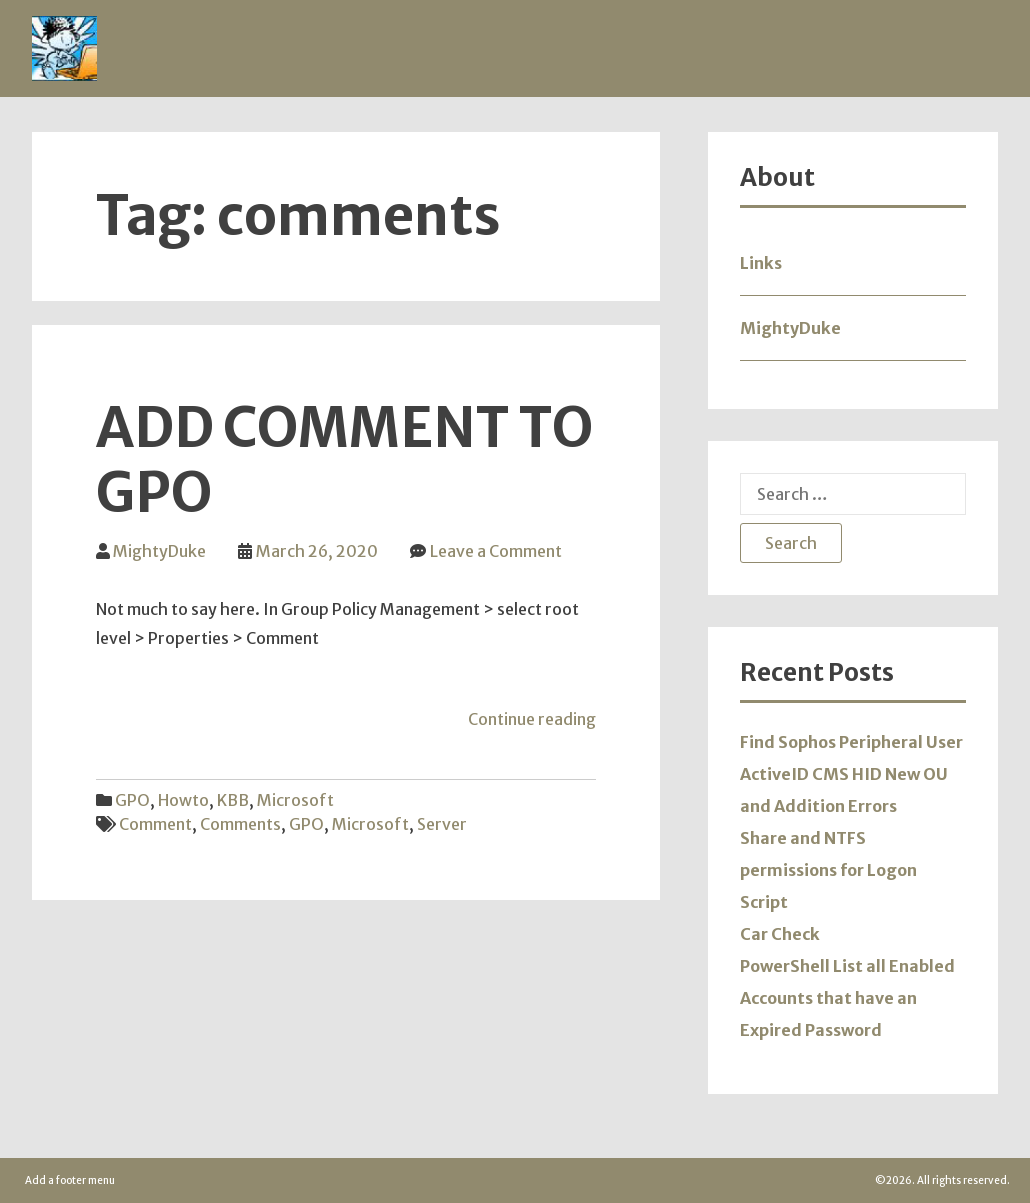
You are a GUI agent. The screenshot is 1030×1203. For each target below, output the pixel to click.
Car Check (780, 934)
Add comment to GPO (344, 460)
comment (155, 824)
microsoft (370, 824)
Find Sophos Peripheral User (851, 742)
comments (240, 824)
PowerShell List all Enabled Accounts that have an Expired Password (847, 998)
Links (761, 263)
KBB (233, 800)
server (442, 824)
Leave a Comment (496, 551)
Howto (183, 800)
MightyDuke (159, 551)
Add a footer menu (70, 1180)
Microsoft (295, 800)
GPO (132, 800)
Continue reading (532, 719)
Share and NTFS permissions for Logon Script (828, 870)
